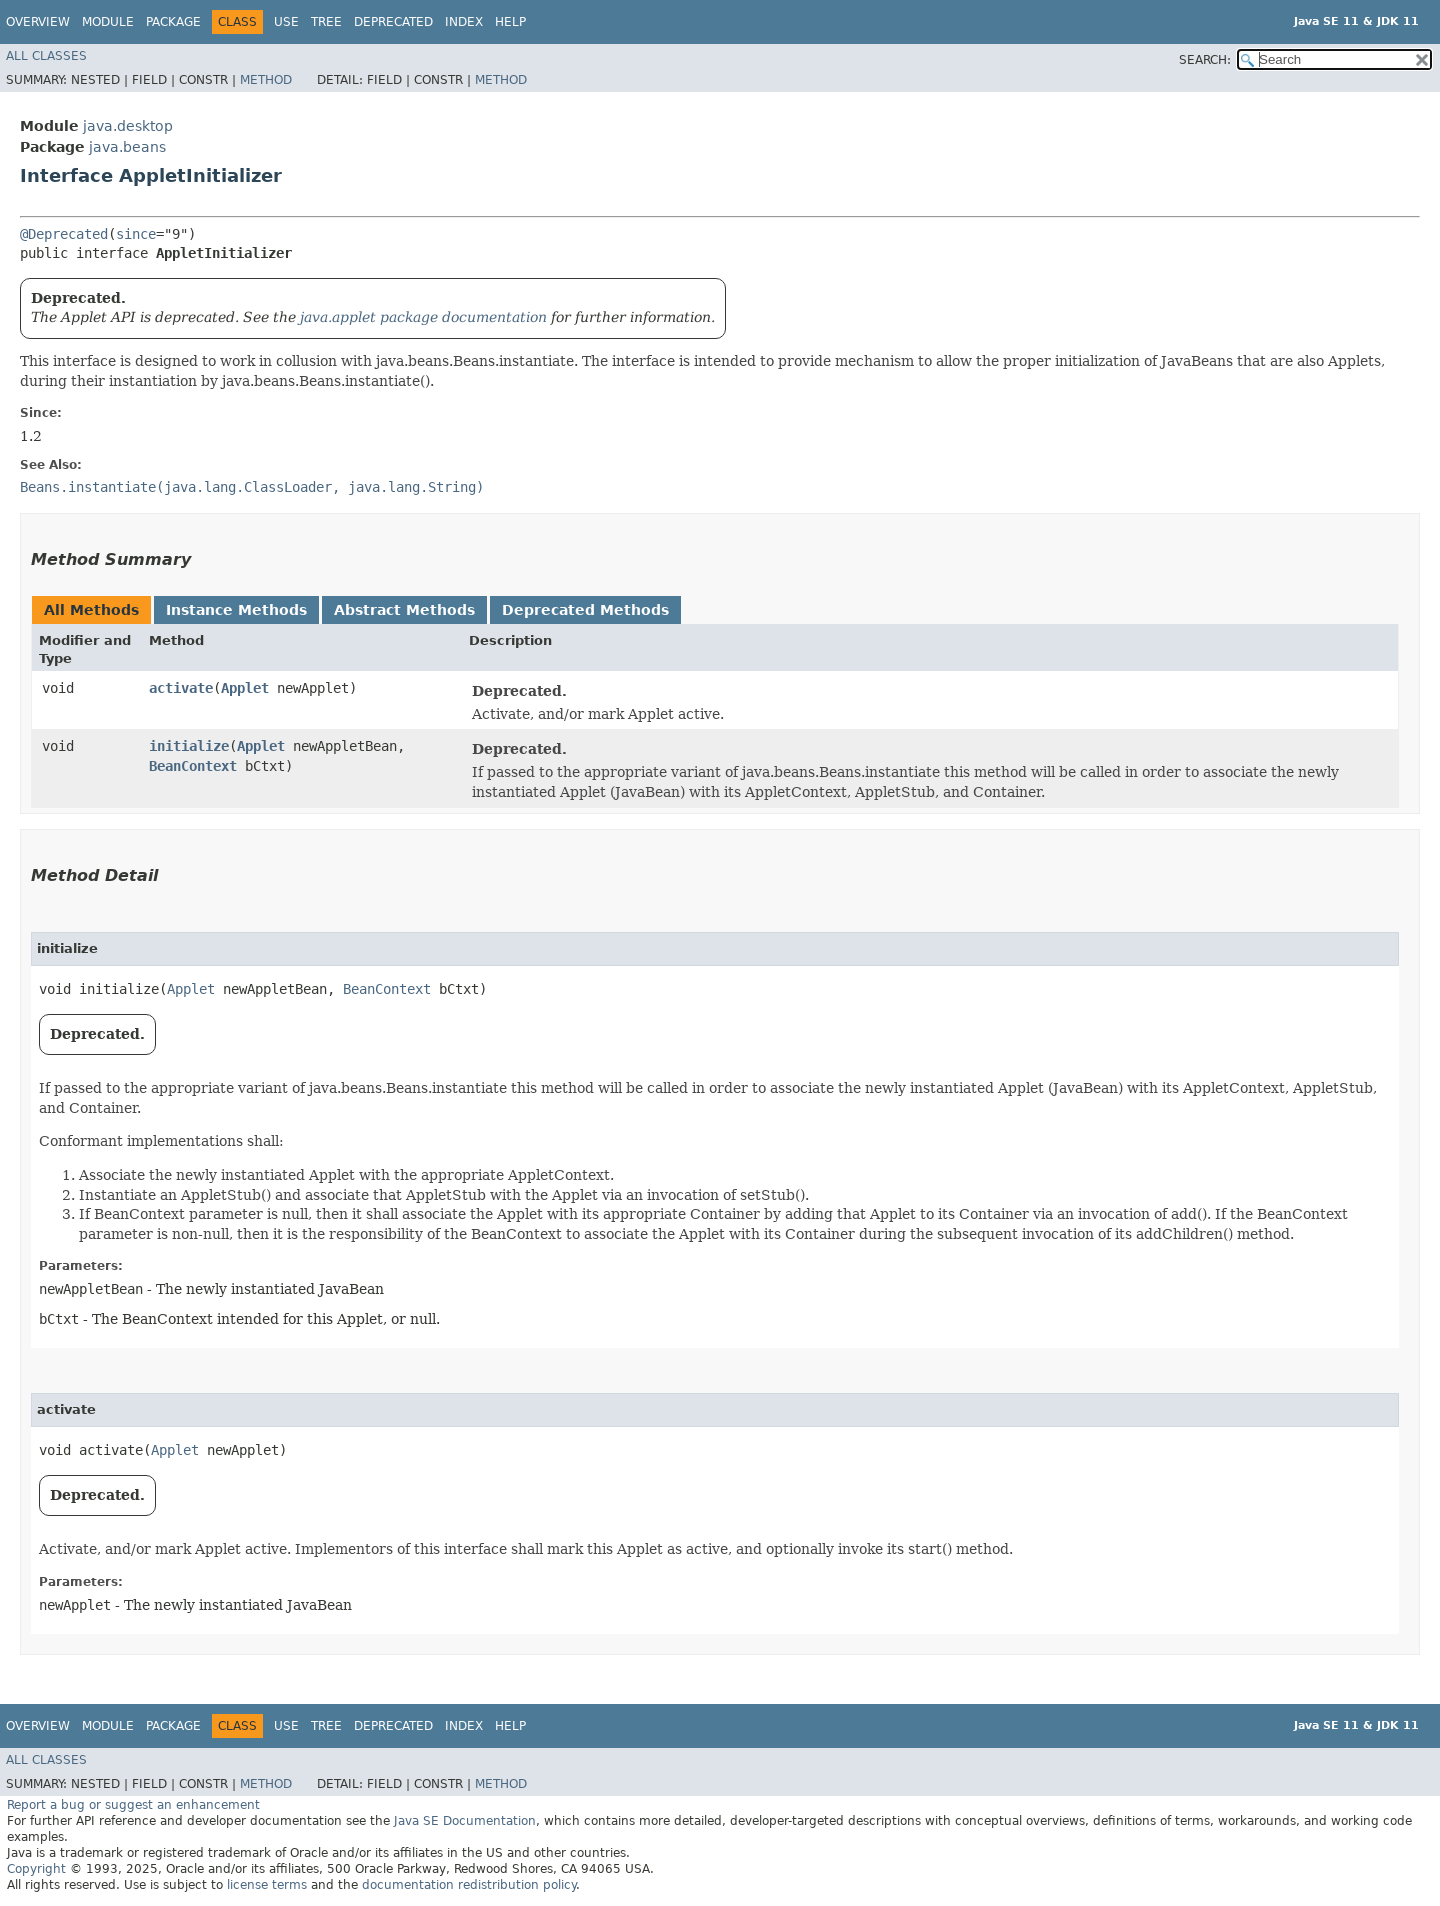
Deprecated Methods (585, 610)
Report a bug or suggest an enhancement (133, 1805)
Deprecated (393, 22)
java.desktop (128, 126)
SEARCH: (1205, 60)
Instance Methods (236, 610)
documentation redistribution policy (469, 1885)
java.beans (127, 147)
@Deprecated (64, 234)
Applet (245, 688)
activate (181, 688)
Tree (326, 22)
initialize (189, 746)
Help (510, 22)
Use (286, 22)
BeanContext (193, 766)
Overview (38, 22)
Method (266, 80)
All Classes (46, 56)
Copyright (36, 1869)
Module (108, 22)
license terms (267, 1885)
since (136, 234)
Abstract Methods (404, 610)
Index (464, 22)
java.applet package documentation (423, 317)
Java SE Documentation (465, 1821)
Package (173, 22)
